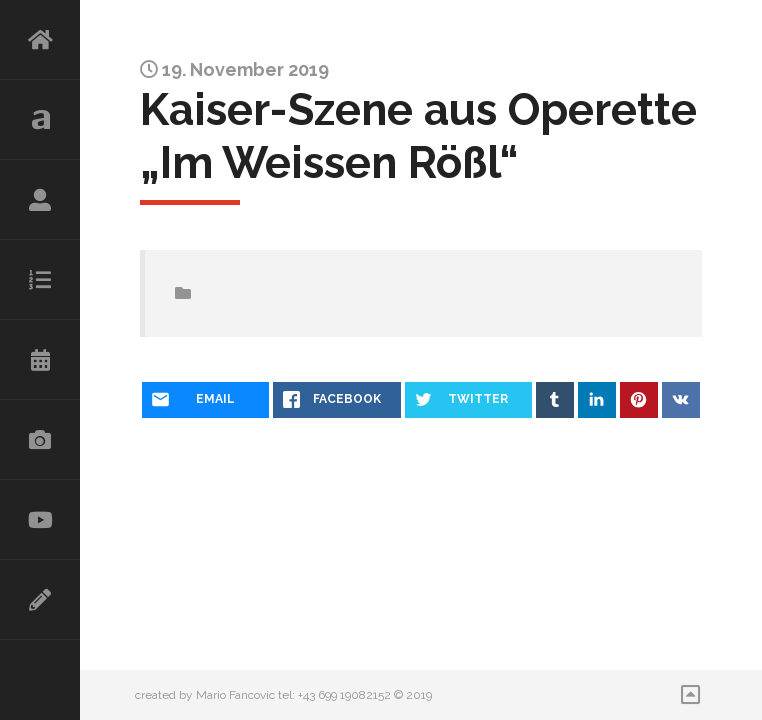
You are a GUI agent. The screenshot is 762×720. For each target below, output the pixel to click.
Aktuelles (40, 120)
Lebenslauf (40, 200)
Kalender (40, 360)
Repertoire (40, 280)
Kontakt (40, 600)
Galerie (40, 440)
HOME (40, 40)
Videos (40, 520)
